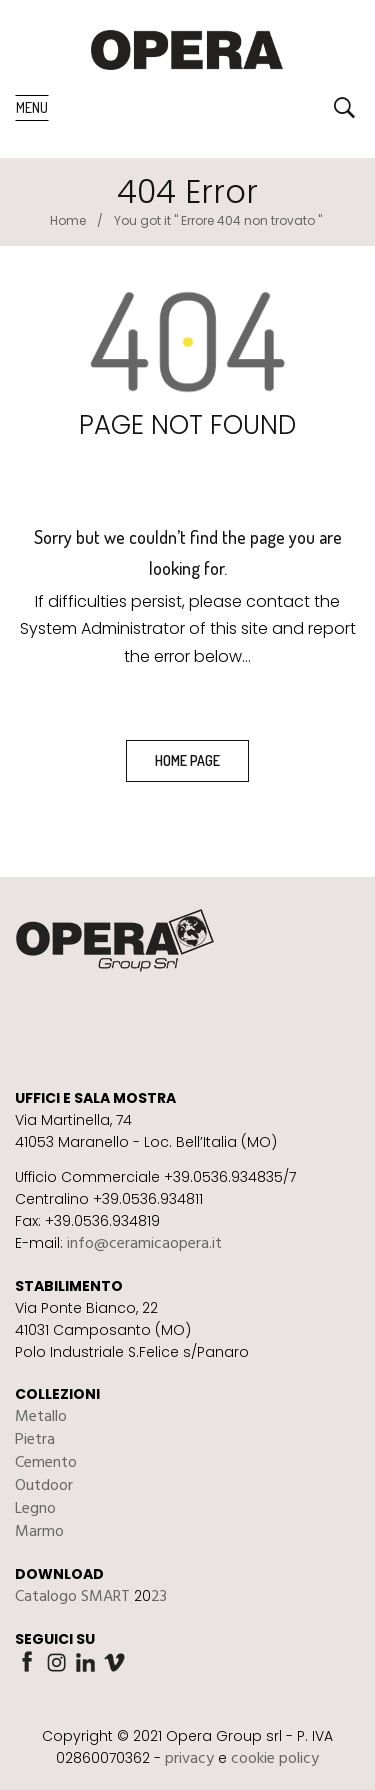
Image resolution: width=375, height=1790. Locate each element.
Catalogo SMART (72, 1597)
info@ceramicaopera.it (144, 1244)
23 (159, 1597)
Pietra (35, 1440)
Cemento (46, 1463)
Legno (35, 1509)
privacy (189, 1759)
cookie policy (275, 1759)
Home (68, 220)
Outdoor (44, 1486)
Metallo (41, 1417)
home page (187, 760)
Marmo (39, 1532)
